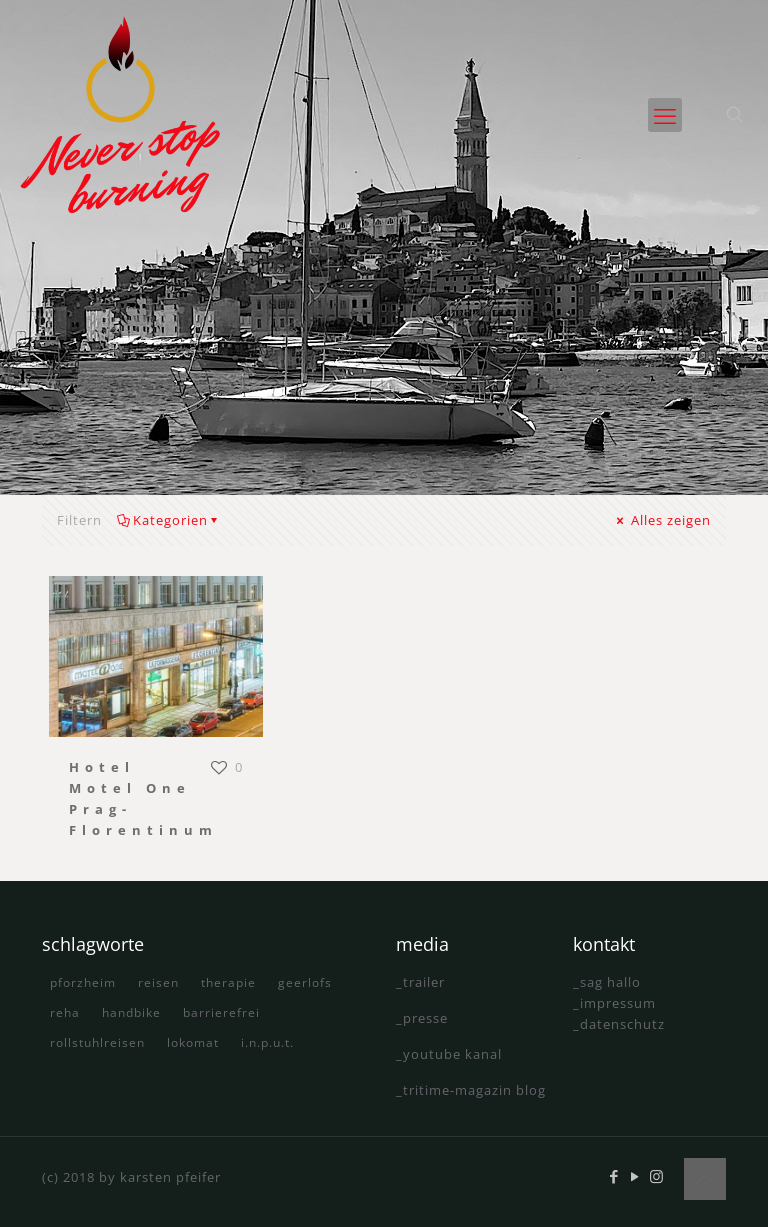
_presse (422, 1018)
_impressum (614, 1003)
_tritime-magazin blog (471, 1090)
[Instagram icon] (656, 1176)
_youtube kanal (449, 1054)
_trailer (420, 982)
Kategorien (169, 520)
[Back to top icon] (705, 1179)
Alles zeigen (662, 520)
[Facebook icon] (614, 1176)
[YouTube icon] (635, 1176)
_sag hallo (607, 982)
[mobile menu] (665, 115)
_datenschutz (619, 1024)
